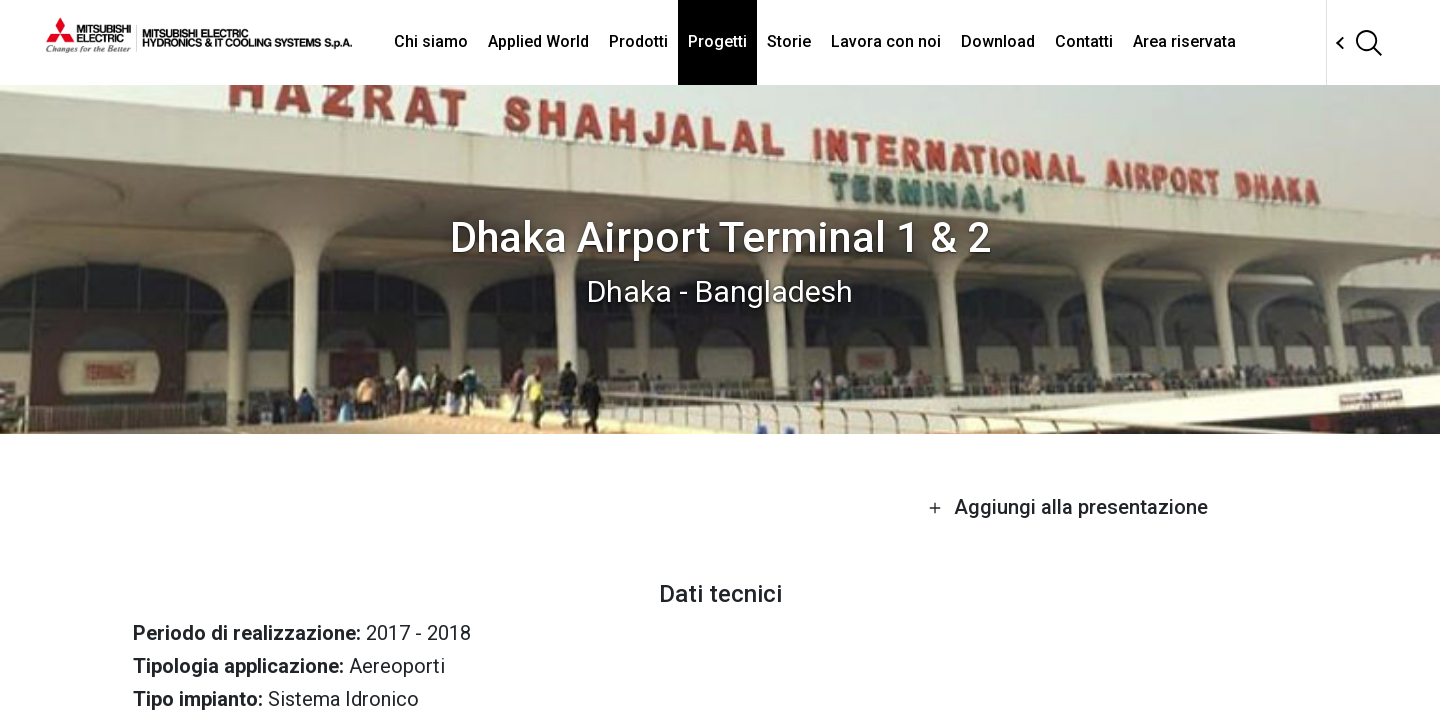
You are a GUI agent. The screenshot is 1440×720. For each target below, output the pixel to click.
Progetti (717, 41)
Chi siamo (431, 41)
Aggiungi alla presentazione (1068, 507)
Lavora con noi (886, 41)
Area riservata (1184, 41)
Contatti (1084, 41)
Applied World (538, 41)
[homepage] (199, 45)
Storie (789, 41)
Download (998, 41)
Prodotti (638, 41)
